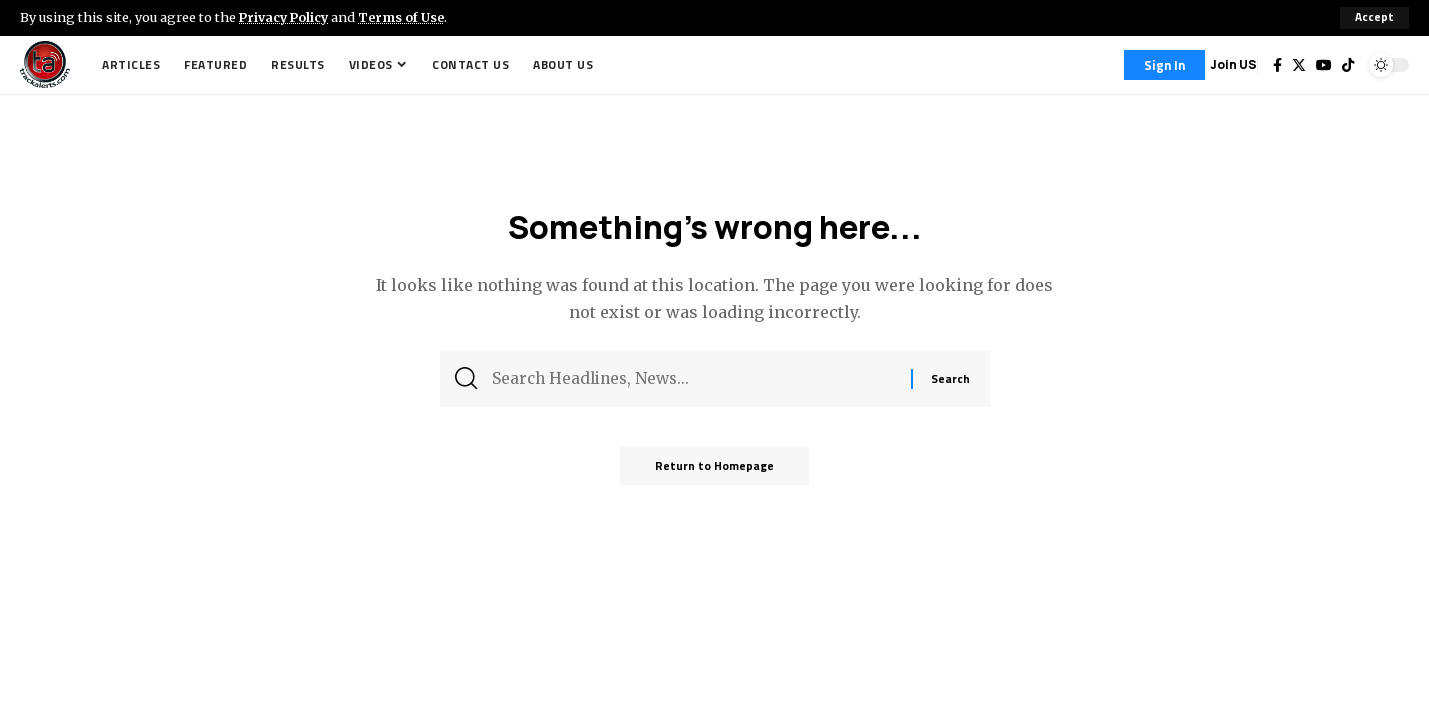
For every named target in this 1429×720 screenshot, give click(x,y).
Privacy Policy (286, 17)
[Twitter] (1299, 65)
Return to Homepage (714, 471)
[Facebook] (1277, 65)
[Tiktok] (1348, 65)
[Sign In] (1164, 65)
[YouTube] (1324, 65)
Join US (1233, 64)
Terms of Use (406, 17)
